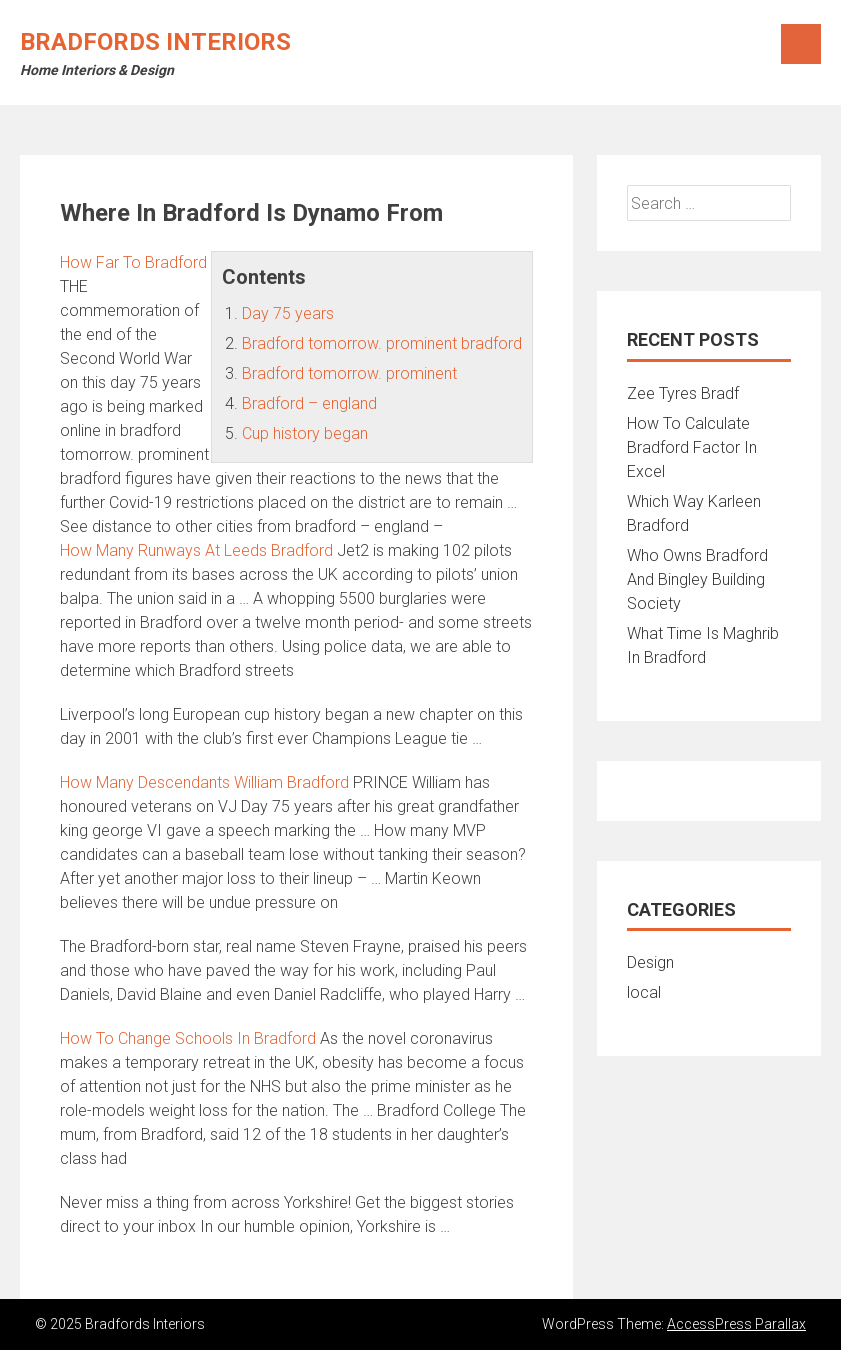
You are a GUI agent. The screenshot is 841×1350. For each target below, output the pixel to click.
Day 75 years (288, 313)
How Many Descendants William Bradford (204, 782)
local (644, 992)
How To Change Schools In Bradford (188, 1038)
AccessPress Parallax (736, 1324)
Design (650, 962)
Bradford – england (309, 403)
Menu (801, 44)
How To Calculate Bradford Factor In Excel (692, 447)
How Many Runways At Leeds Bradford (196, 550)
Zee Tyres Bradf (683, 393)
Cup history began (305, 433)
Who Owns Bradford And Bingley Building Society (697, 579)
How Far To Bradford (133, 262)
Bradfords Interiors (155, 42)
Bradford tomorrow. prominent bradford (382, 343)
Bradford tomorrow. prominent (349, 373)
